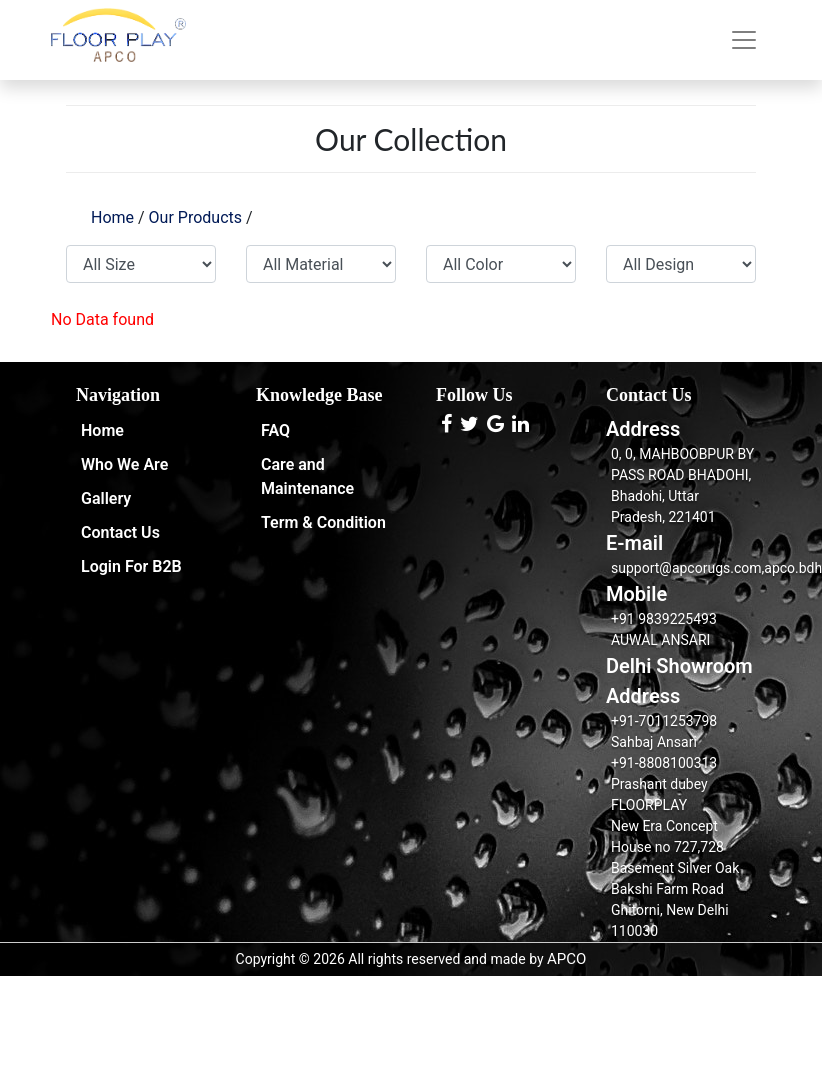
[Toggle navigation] (744, 40)
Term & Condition (323, 522)
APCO (566, 959)
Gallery (106, 498)
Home (112, 217)
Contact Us (120, 532)
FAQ (275, 430)
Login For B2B (131, 566)
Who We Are (124, 464)
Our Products (195, 217)
